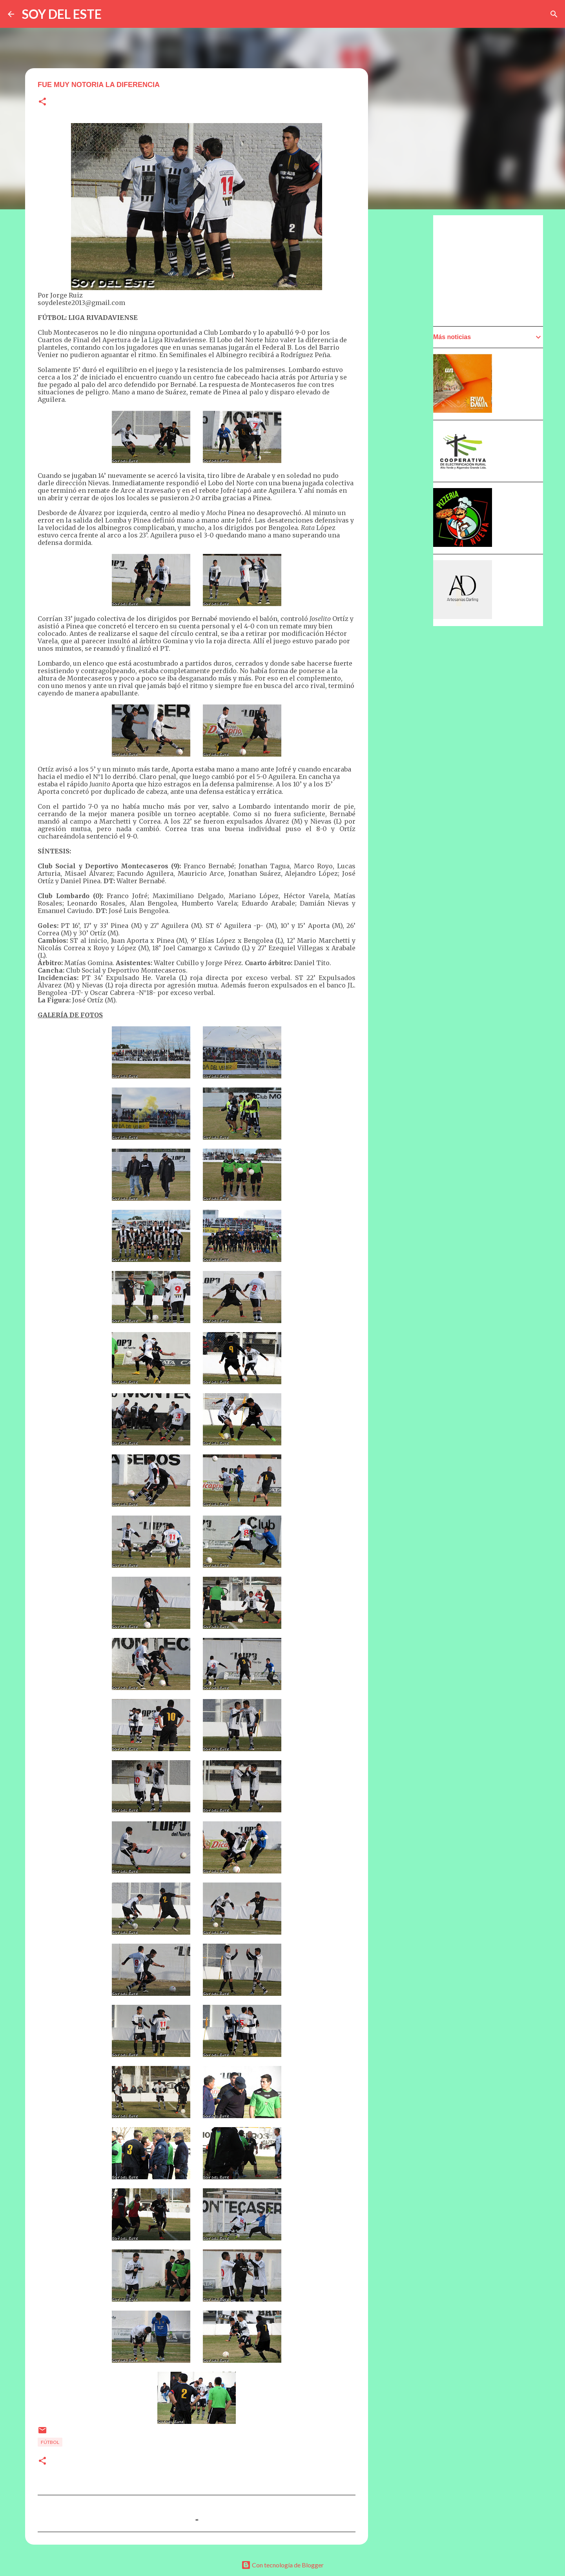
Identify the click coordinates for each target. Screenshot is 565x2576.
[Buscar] (554, 14)
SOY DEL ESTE (62, 14)
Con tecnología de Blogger (282, 2565)
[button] (42, 102)
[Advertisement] (492, 270)
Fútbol (50, 2442)
